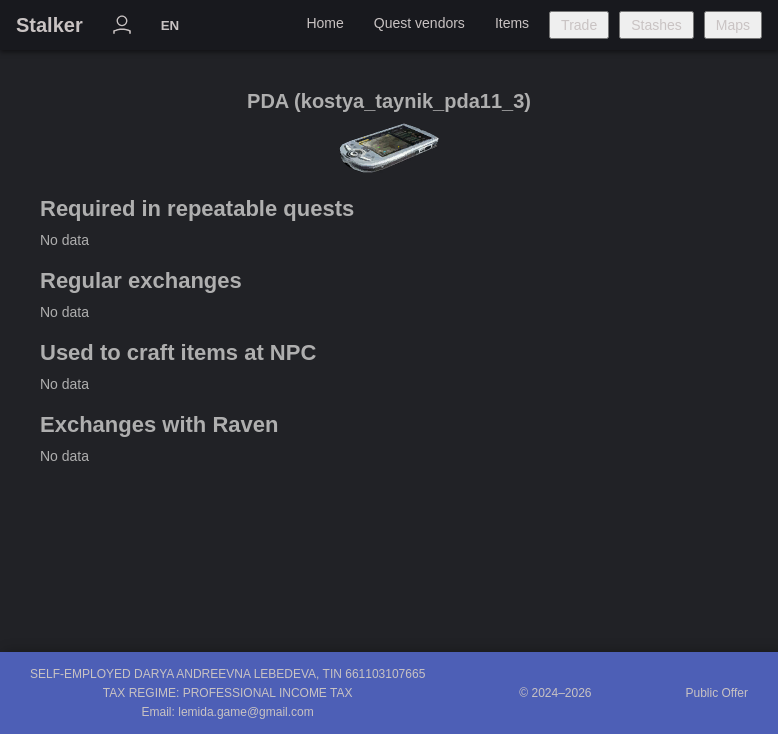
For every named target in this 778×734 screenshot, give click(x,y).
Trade (579, 25)
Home (324, 23)
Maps (733, 25)
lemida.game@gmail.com (246, 712)
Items (512, 23)
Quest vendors (419, 23)
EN (170, 25)
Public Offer (717, 693)
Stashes (656, 25)
